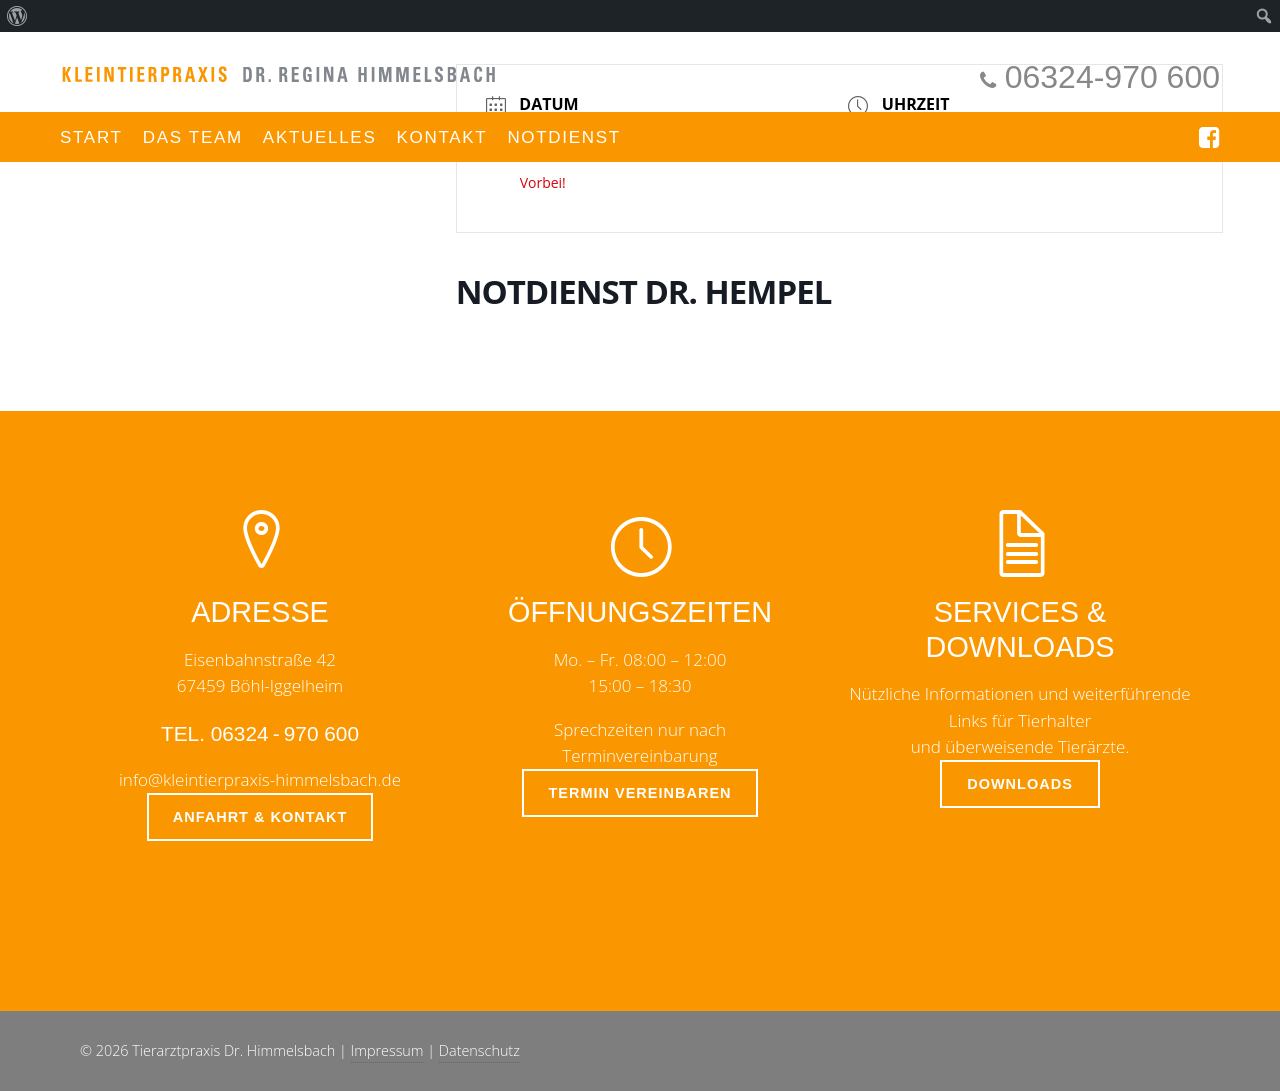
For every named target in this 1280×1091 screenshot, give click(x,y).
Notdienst (564, 137)
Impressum (387, 1050)
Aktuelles (320, 137)
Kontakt (441, 137)
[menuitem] (17, 16)
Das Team (193, 137)
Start (91, 137)
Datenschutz (479, 1050)
